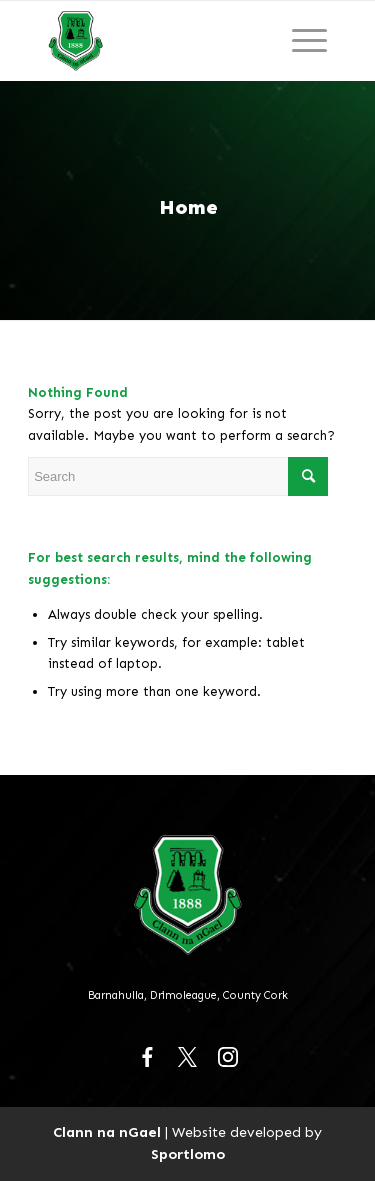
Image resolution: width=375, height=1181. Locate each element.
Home (188, 207)
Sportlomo (188, 1154)
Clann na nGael (107, 1132)
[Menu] (309, 41)
